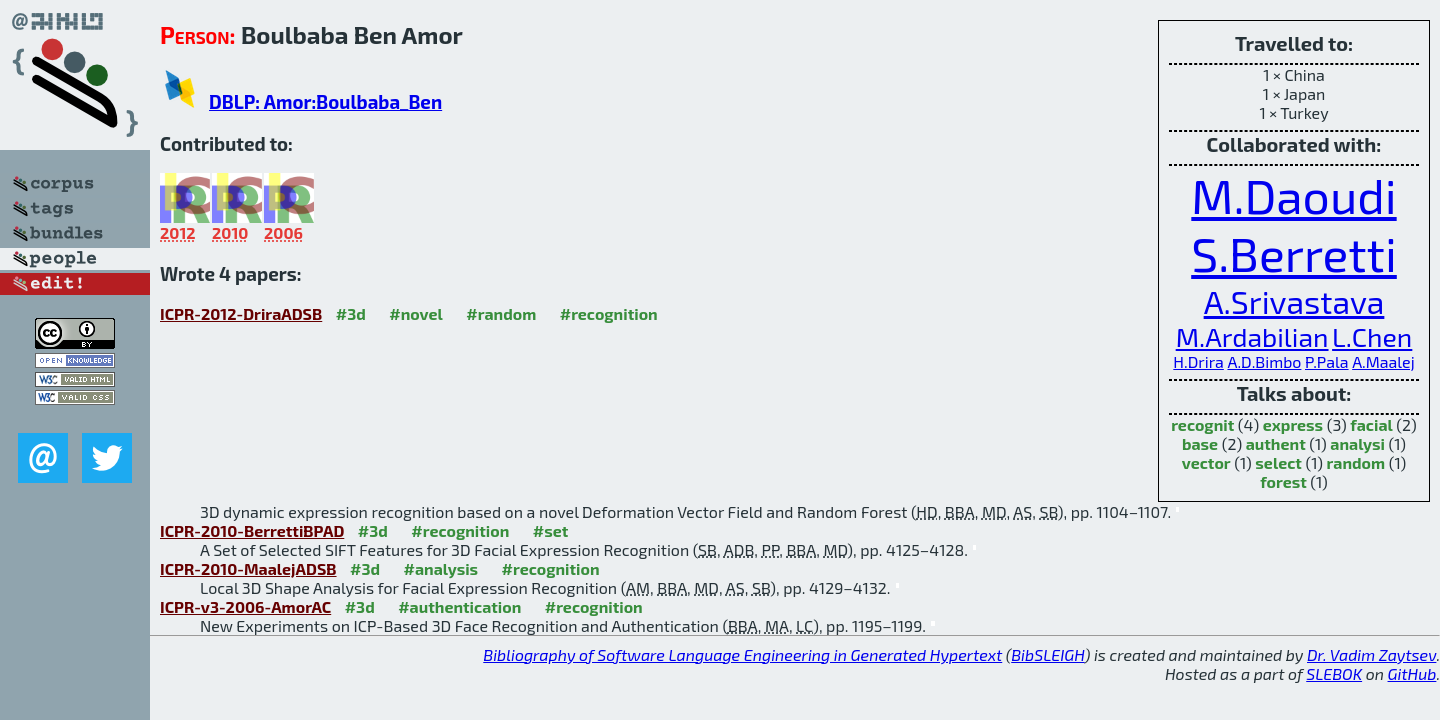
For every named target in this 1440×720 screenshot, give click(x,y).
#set (551, 530)
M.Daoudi (1293, 195)
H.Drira (1198, 361)
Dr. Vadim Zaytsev (1371, 654)
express (1293, 424)
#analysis (441, 568)
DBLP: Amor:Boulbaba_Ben (325, 101)
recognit (1202, 424)
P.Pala (1327, 361)
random (1356, 462)
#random (501, 313)
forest (1283, 481)
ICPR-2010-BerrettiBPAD (252, 530)
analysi (1357, 443)
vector (1206, 462)
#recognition (609, 313)
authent (1276, 443)
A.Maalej (1383, 361)
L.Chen (1372, 336)
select (1278, 462)
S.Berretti (1294, 253)
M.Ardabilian (1252, 336)
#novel (416, 313)
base (1200, 443)
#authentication (459, 606)
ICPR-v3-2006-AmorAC (245, 606)
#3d (351, 313)
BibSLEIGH (1047, 654)
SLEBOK (1334, 673)
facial (1371, 424)
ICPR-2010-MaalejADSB (248, 568)
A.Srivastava (1294, 301)
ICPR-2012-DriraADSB (241, 313)
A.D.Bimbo (1264, 361)
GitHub (1412, 673)
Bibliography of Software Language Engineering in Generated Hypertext (742, 654)
